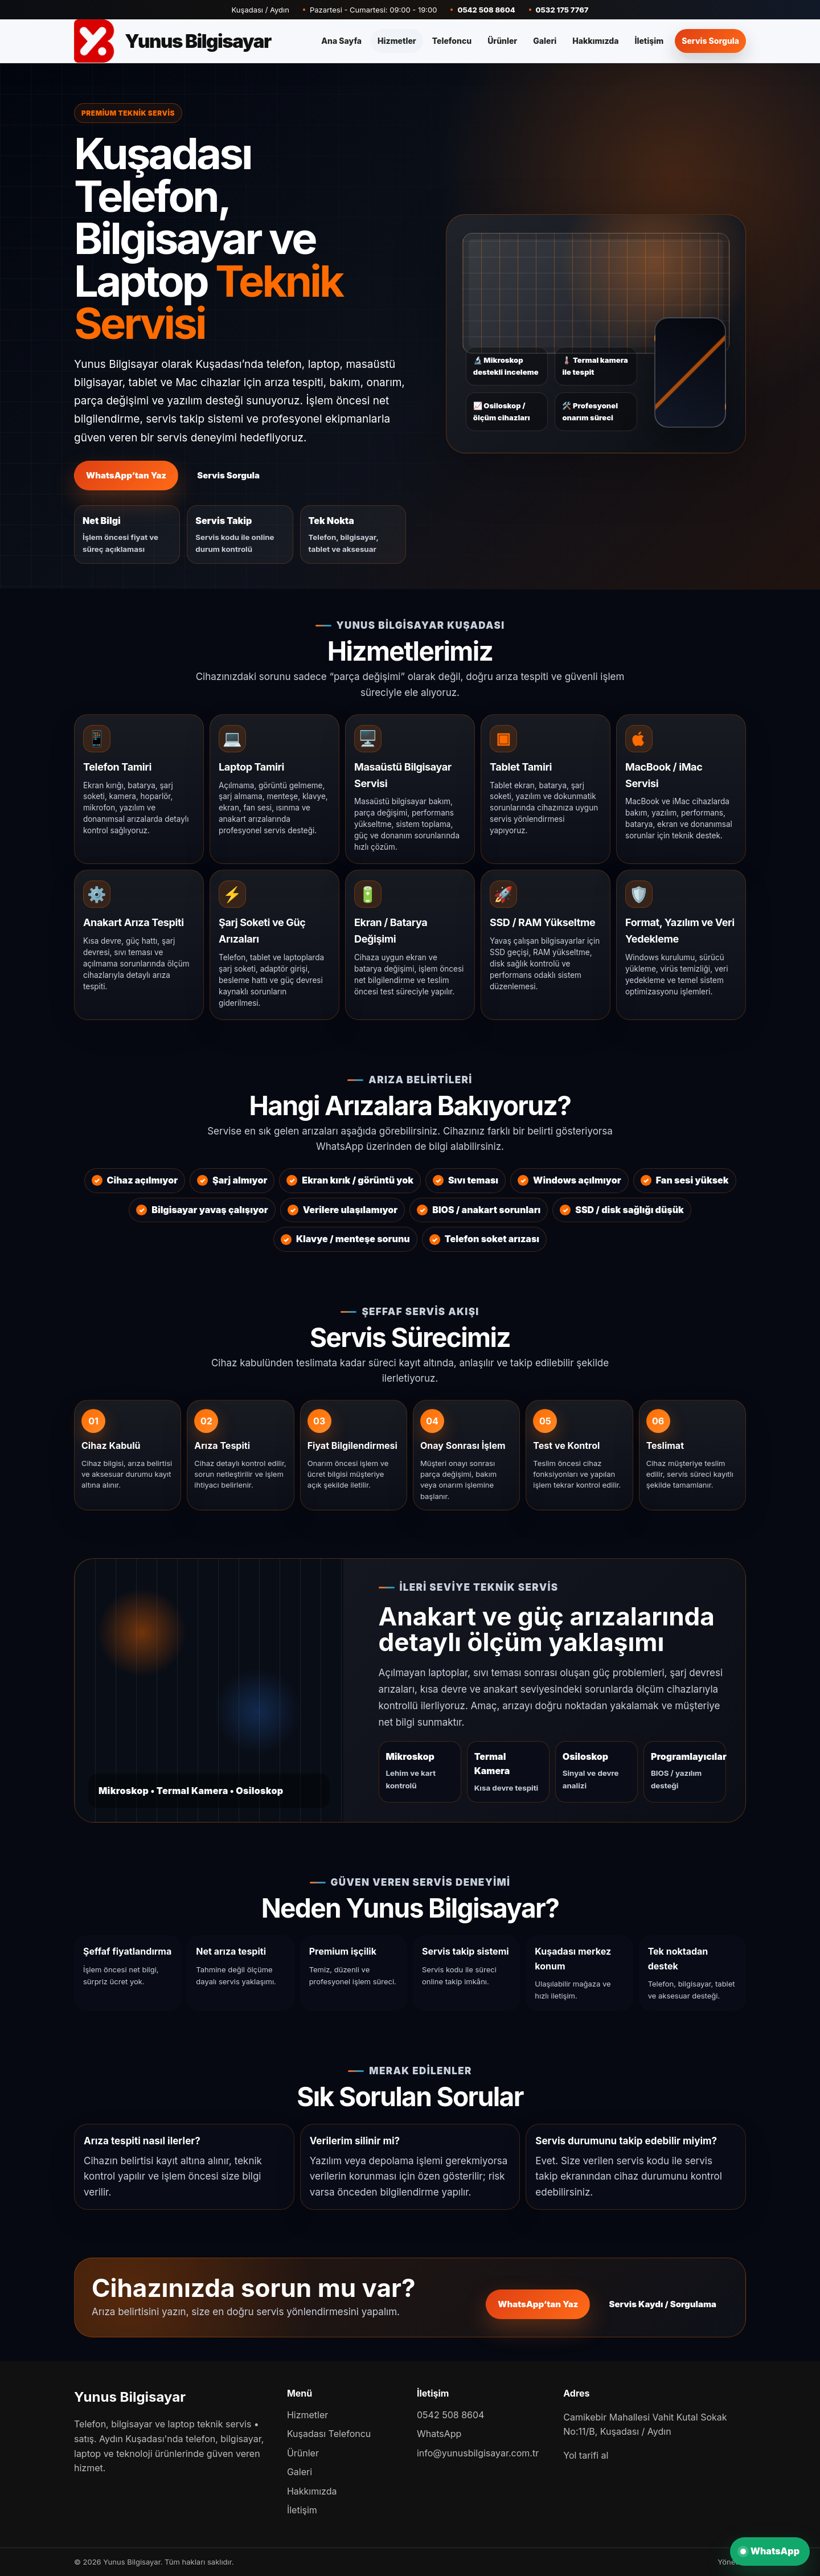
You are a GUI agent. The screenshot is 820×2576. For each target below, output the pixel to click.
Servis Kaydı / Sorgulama (662, 2304)
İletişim (648, 41)
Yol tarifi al (585, 2455)
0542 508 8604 (486, 9)
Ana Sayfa (341, 41)
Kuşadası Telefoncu (329, 2433)
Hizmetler (397, 41)
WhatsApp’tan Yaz (126, 475)
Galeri (544, 41)
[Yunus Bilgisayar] (172, 41)
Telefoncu (452, 41)
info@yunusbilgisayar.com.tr (478, 2453)
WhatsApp (439, 2433)
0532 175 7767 (562, 9)
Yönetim (732, 2561)
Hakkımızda (595, 41)
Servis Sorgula (710, 41)
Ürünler (502, 41)
